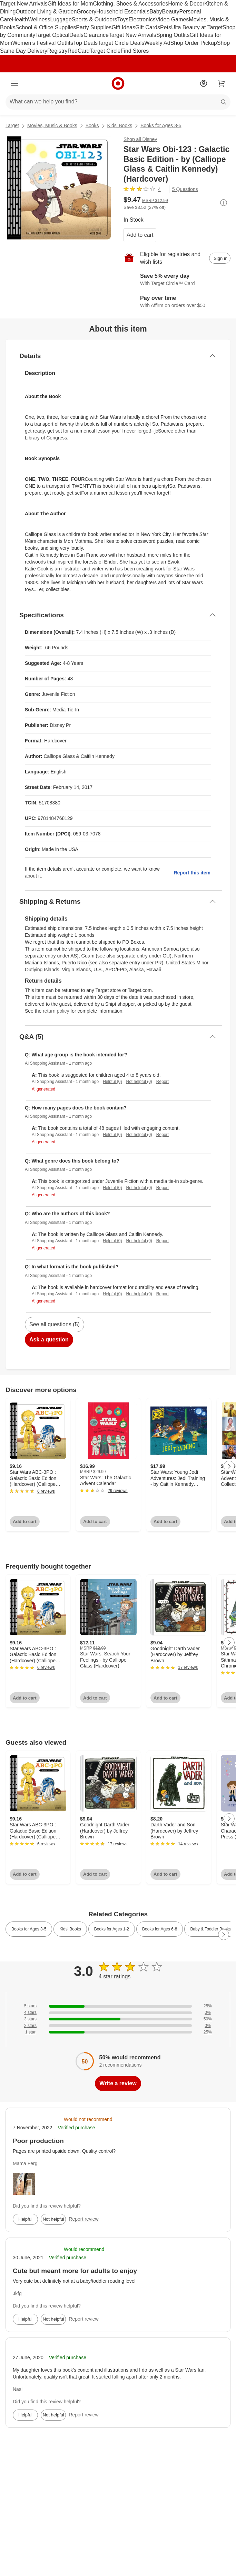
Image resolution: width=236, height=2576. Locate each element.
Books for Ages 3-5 (160, 125)
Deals (76, 35)
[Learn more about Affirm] (177, 302)
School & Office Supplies (45, 27)
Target (12, 125)
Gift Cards (147, 27)
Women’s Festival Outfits (42, 43)
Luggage (61, 19)
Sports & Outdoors (94, 19)
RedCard (79, 51)
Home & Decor (186, 4)
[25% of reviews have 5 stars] (118, 2006)
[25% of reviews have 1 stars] (118, 2032)
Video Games (172, 19)
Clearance (96, 35)
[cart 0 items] (221, 83)
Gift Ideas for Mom (70, 4)
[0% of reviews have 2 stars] (118, 2026)
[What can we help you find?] (118, 102)
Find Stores (134, 51)
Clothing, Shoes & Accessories (130, 4)
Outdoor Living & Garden (46, 11)
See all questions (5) (54, 1324)
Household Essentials (122, 11)
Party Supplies (93, 27)
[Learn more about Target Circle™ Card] (177, 280)
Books (92, 125)
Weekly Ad (157, 43)
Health (20, 19)
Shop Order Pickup (193, 43)
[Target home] (118, 83)
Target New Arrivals (24, 4)
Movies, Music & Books (52, 125)
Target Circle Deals (121, 43)
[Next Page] (229, 1466)
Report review (83, 2219)
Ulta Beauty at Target (197, 27)
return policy (56, 1011)
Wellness (39, 19)
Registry (57, 51)
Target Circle (105, 51)
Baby (155, 11)
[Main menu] (14, 83)
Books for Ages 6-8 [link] (159, 1929)
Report (162, 1081)
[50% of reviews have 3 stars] (118, 2019)
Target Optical (52, 35)
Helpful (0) (112, 1081)
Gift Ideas (123, 27)
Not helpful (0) (139, 1081)
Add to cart (140, 235)
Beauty (170, 11)
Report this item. (192, 872)
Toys (122, 19)
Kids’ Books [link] (70, 1929)
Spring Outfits (173, 35)
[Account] (203, 83)
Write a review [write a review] (117, 2083)
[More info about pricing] (223, 203)
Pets (165, 27)
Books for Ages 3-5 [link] (28, 1929)
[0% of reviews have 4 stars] (118, 2013)
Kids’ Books (119, 125)
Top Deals (85, 43)
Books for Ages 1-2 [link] (111, 1929)
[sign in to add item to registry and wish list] (219, 258)
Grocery (86, 11)
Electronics (141, 19)
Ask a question (49, 1339)
